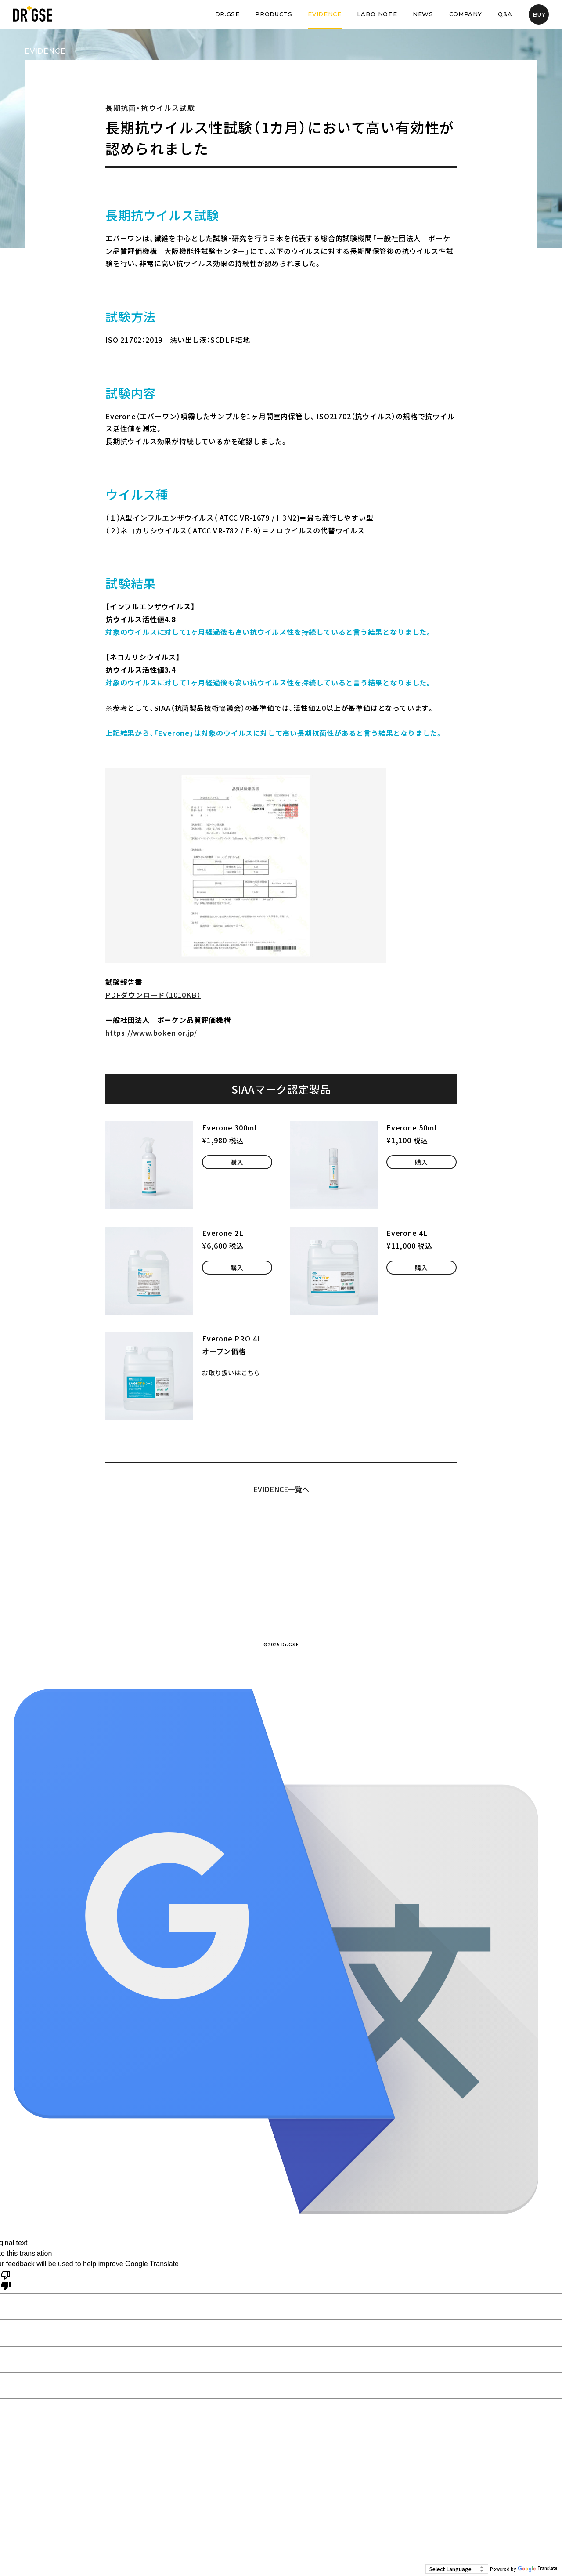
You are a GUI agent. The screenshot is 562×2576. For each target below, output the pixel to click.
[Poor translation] (5, 2322)
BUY (539, 14)
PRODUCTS (273, 14)
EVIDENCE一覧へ (281, 1489)
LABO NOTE (377, 14)
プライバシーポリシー (302, 1666)
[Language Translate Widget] (456, 2569)
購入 (237, 1165)
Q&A (505, 14)
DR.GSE (227, 14)
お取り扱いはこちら (235, 1372)
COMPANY (466, 14)
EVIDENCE (324, 14)
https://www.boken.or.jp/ (151, 1032)
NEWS (423, 14)
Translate (538, 2569)
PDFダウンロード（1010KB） (153, 994)
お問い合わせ (281, 1605)
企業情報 (241, 1666)
